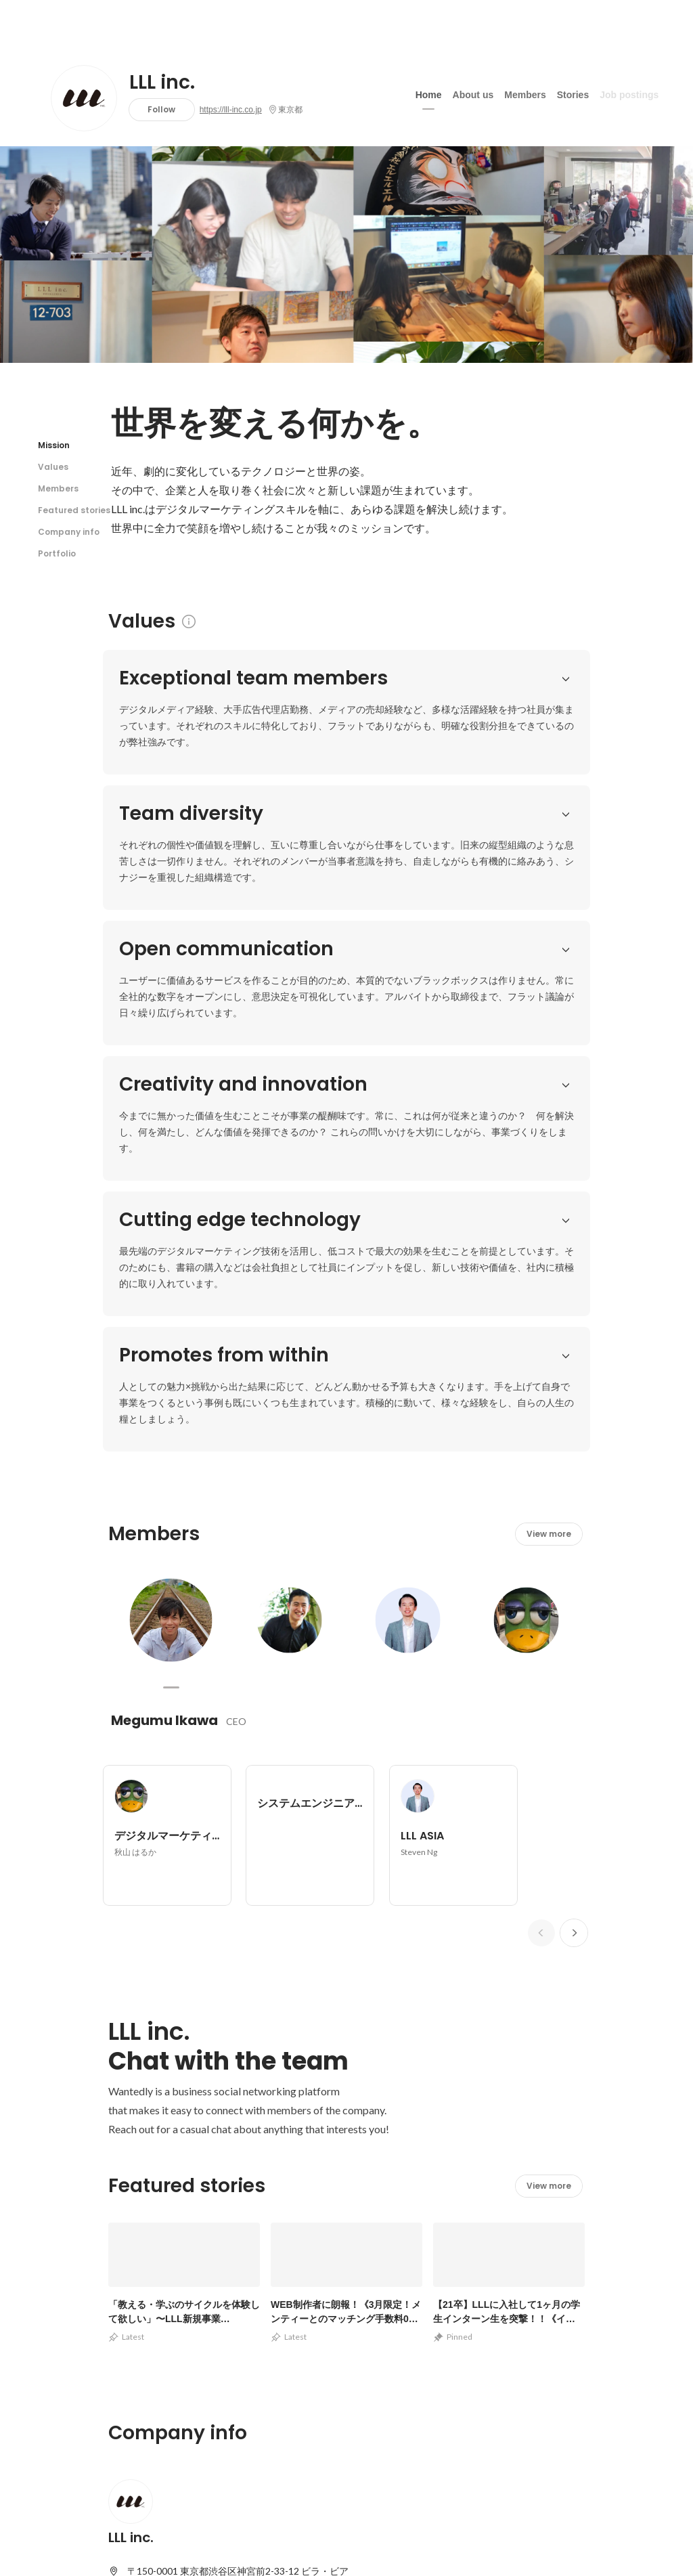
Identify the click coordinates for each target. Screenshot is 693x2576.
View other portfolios (449, 2231)
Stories (573, 94)
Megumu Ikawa (164, 1165)
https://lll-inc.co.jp (231, 109)
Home (429, 94)
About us (473, 94)
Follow (161, 109)
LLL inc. (162, 82)
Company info (68, 532)
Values (53, 467)
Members (524, 94)
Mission (54, 445)
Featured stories (74, 510)
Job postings (629, 94)
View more (549, 978)
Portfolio (57, 553)
